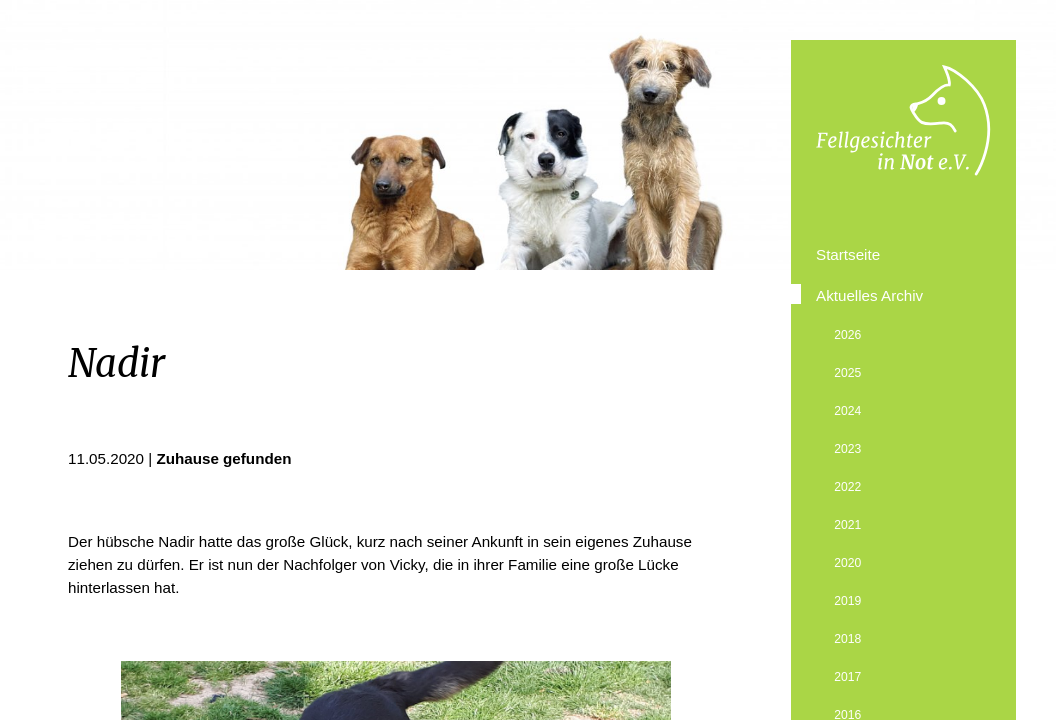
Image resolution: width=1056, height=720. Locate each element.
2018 (847, 639)
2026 (847, 335)
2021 (847, 525)
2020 (847, 563)
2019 (847, 601)
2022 (847, 487)
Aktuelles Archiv (869, 295)
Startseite (848, 254)
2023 (847, 449)
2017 (847, 677)
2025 (847, 373)
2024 (847, 411)
